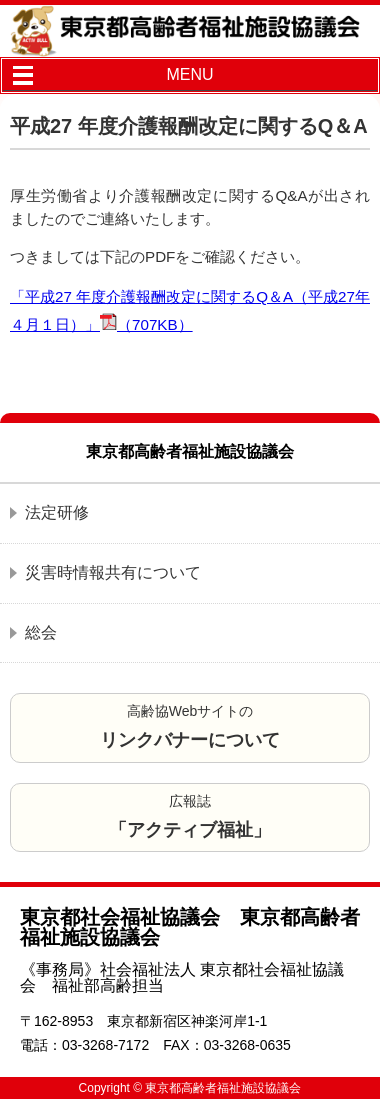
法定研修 (57, 512)
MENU (189, 74)
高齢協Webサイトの (190, 726)
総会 (41, 632)
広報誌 (190, 816)
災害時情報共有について (113, 572)
